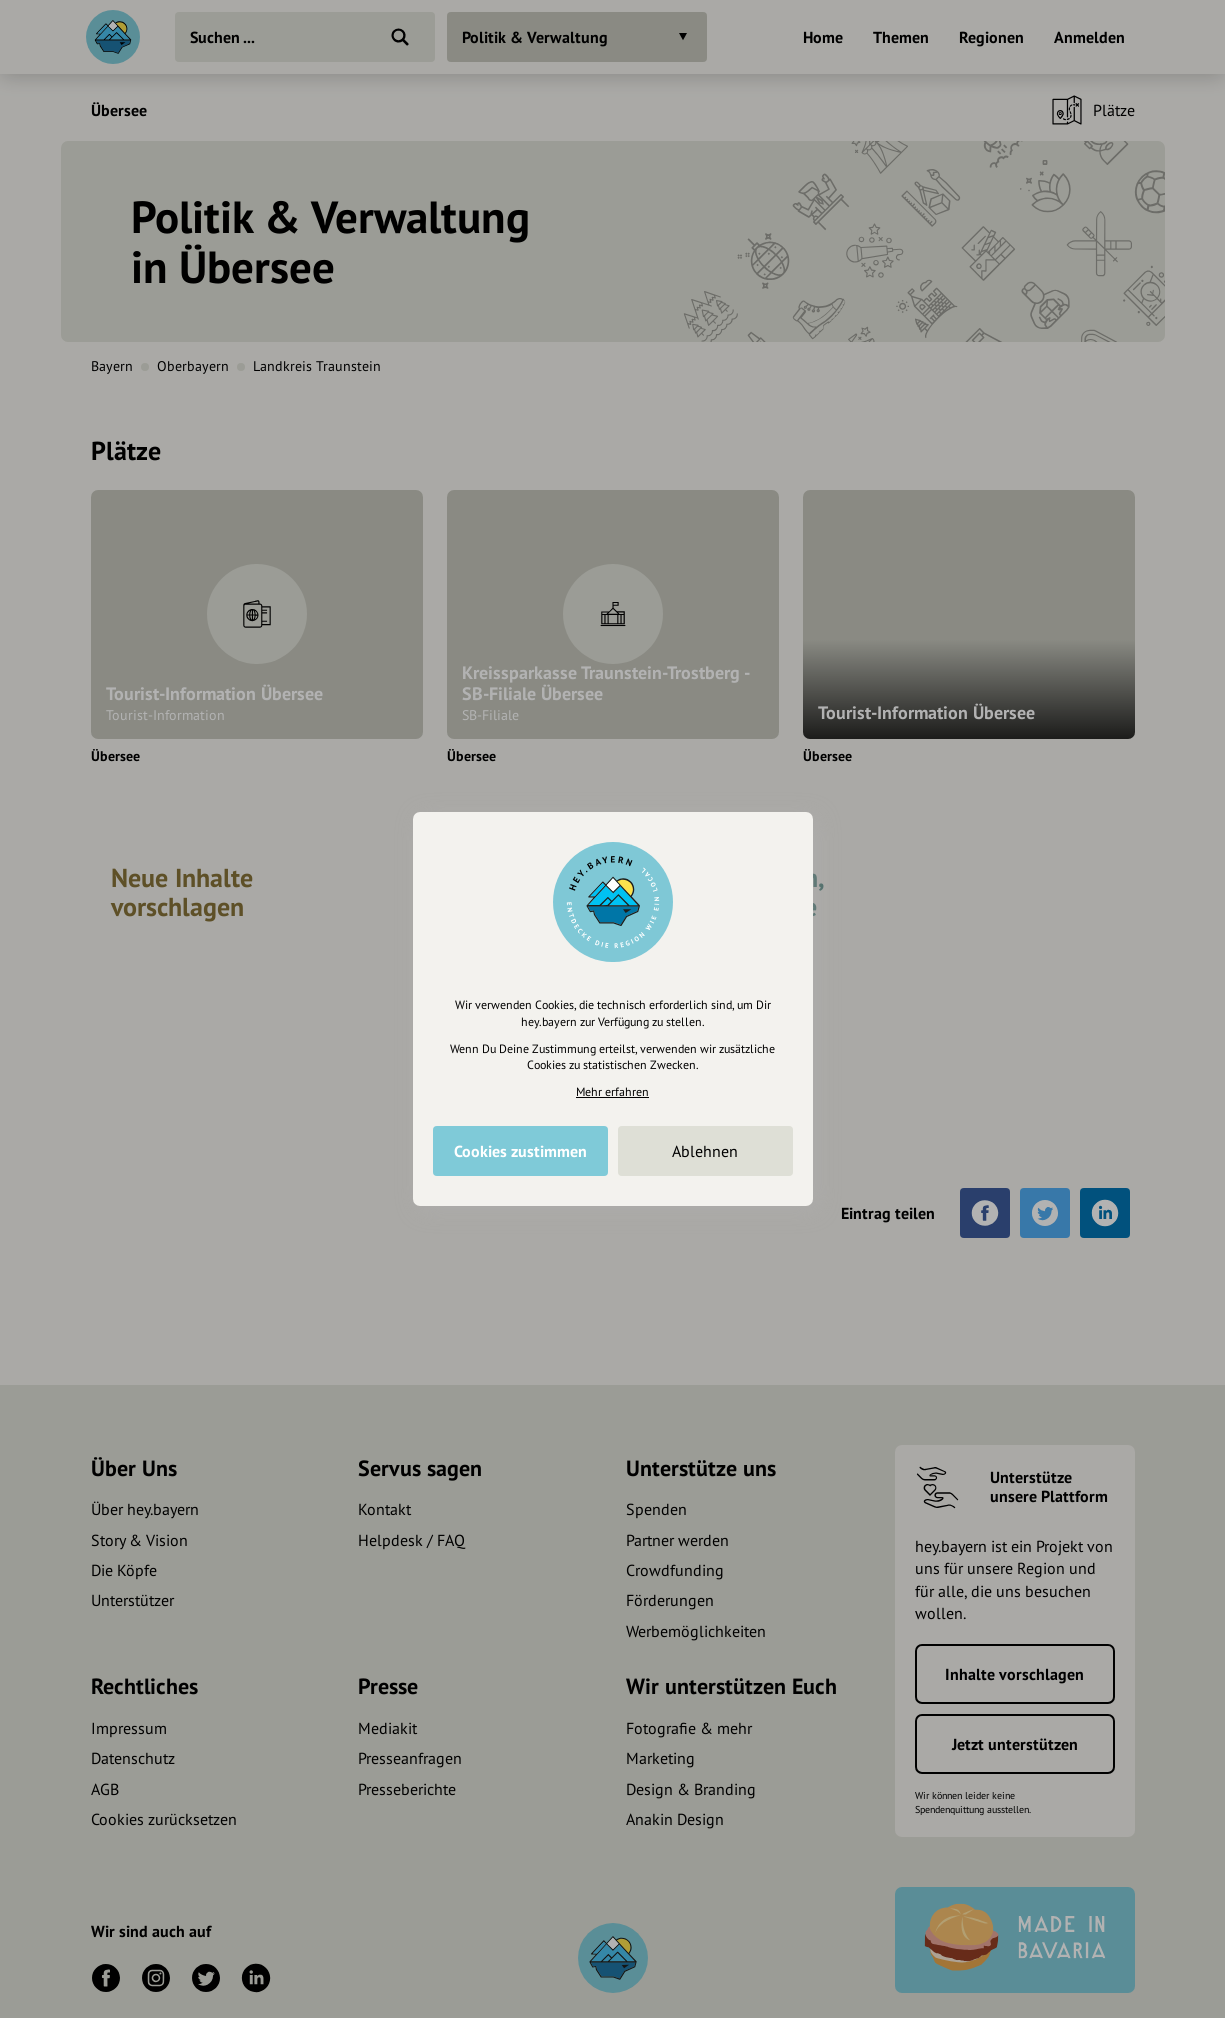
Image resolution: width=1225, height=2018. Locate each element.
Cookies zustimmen (520, 1151)
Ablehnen (705, 1151)
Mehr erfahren (612, 1091)
